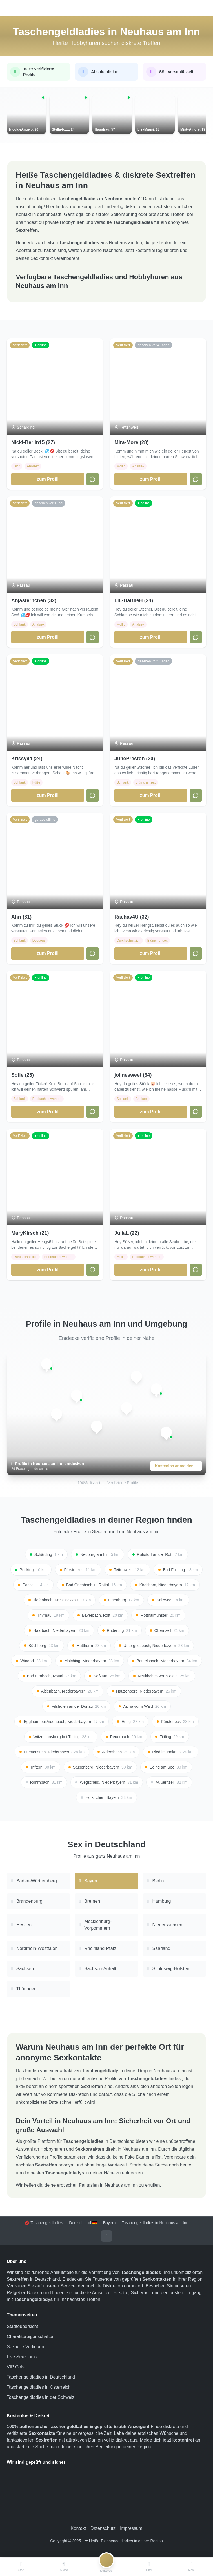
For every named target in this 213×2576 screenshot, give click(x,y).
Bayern (109, 2223)
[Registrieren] (106, 2567)
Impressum (131, 2529)
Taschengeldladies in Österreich (39, 2388)
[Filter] (149, 2567)
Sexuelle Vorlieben (25, 2347)
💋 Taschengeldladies (44, 2223)
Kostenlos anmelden (176, 1467)
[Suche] (64, 2567)
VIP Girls (16, 2367)
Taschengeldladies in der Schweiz (40, 2398)
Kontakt (78, 2529)
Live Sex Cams (22, 2357)
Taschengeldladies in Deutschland (41, 2377)
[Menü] (191, 2567)
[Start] (21, 2567)
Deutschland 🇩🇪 (83, 2223)
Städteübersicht (22, 2327)
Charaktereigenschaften (31, 2337)
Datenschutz (103, 2529)
